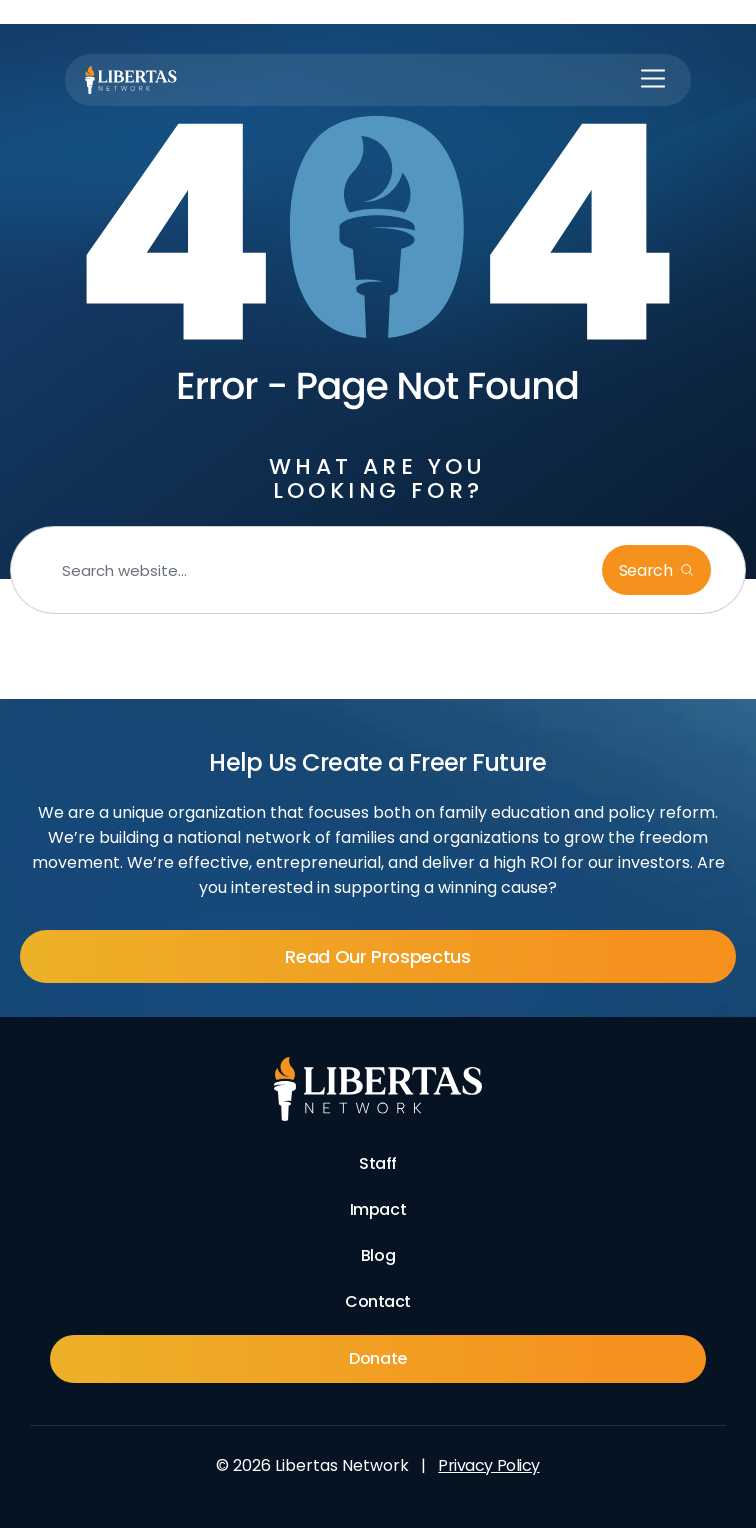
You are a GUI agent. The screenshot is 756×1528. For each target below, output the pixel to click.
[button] (653, 80)
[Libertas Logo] (131, 80)
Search (648, 570)
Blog (378, 1255)
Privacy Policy (488, 1465)
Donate (377, 1358)
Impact (378, 1209)
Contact (378, 1301)
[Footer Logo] (378, 1089)
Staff (378, 1163)
